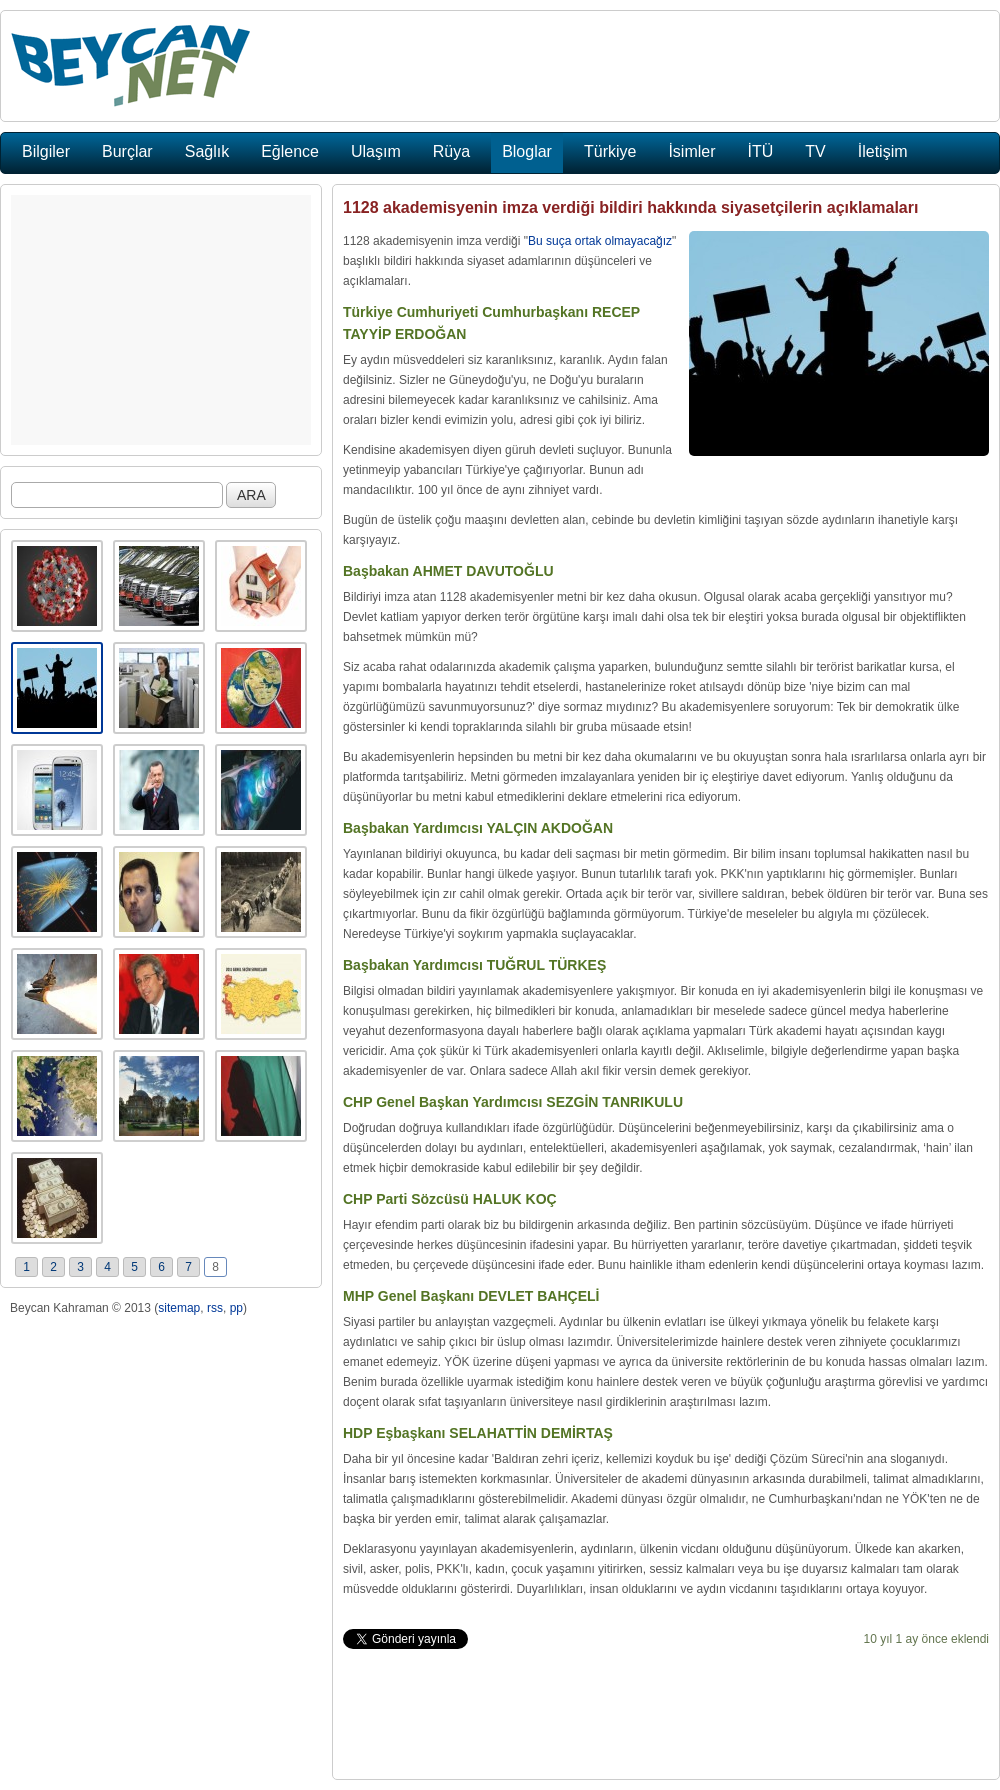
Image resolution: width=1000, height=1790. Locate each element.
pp (236, 1308)
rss (215, 1308)
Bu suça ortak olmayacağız (600, 241)
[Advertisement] (161, 320)
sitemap (179, 1308)
